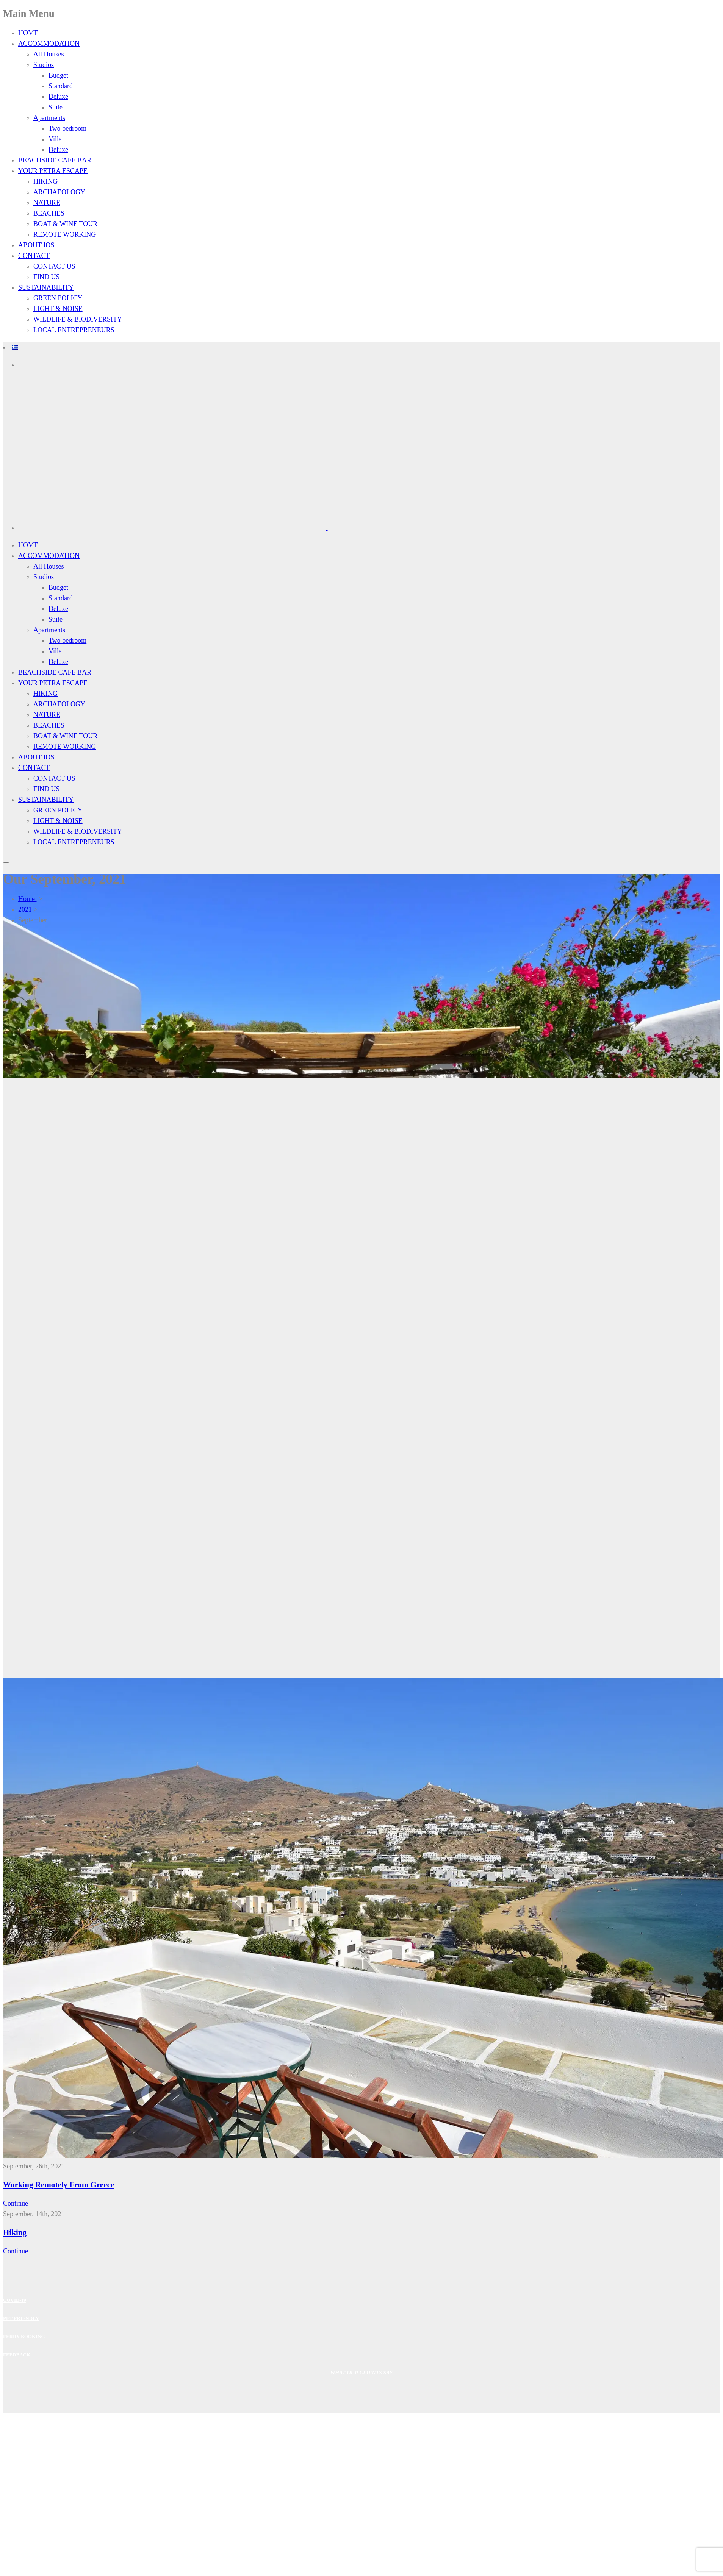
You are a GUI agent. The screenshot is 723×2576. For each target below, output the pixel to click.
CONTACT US (54, 266)
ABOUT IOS (36, 245)
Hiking (15, 2232)
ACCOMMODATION (49, 43)
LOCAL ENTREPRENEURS (73, 330)
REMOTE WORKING (64, 234)
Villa (55, 139)
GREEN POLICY (58, 298)
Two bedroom (67, 128)
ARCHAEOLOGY (59, 192)
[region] (361, 1378)
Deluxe (58, 96)
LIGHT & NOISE (58, 308)
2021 (25, 909)
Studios (43, 65)
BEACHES (48, 213)
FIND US (46, 277)
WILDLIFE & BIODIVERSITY (77, 319)
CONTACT (34, 255)
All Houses (48, 54)
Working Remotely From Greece (58, 2184)
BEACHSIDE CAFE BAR (54, 160)
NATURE (46, 202)
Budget (58, 75)
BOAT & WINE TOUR (65, 224)
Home (27, 899)
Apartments (49, 118)
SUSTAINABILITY (46, 287)
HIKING (45, 181)
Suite (56, 107)
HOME (28, 33)
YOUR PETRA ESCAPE (53, 171)
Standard (61, 86)
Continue (15, 2203)
